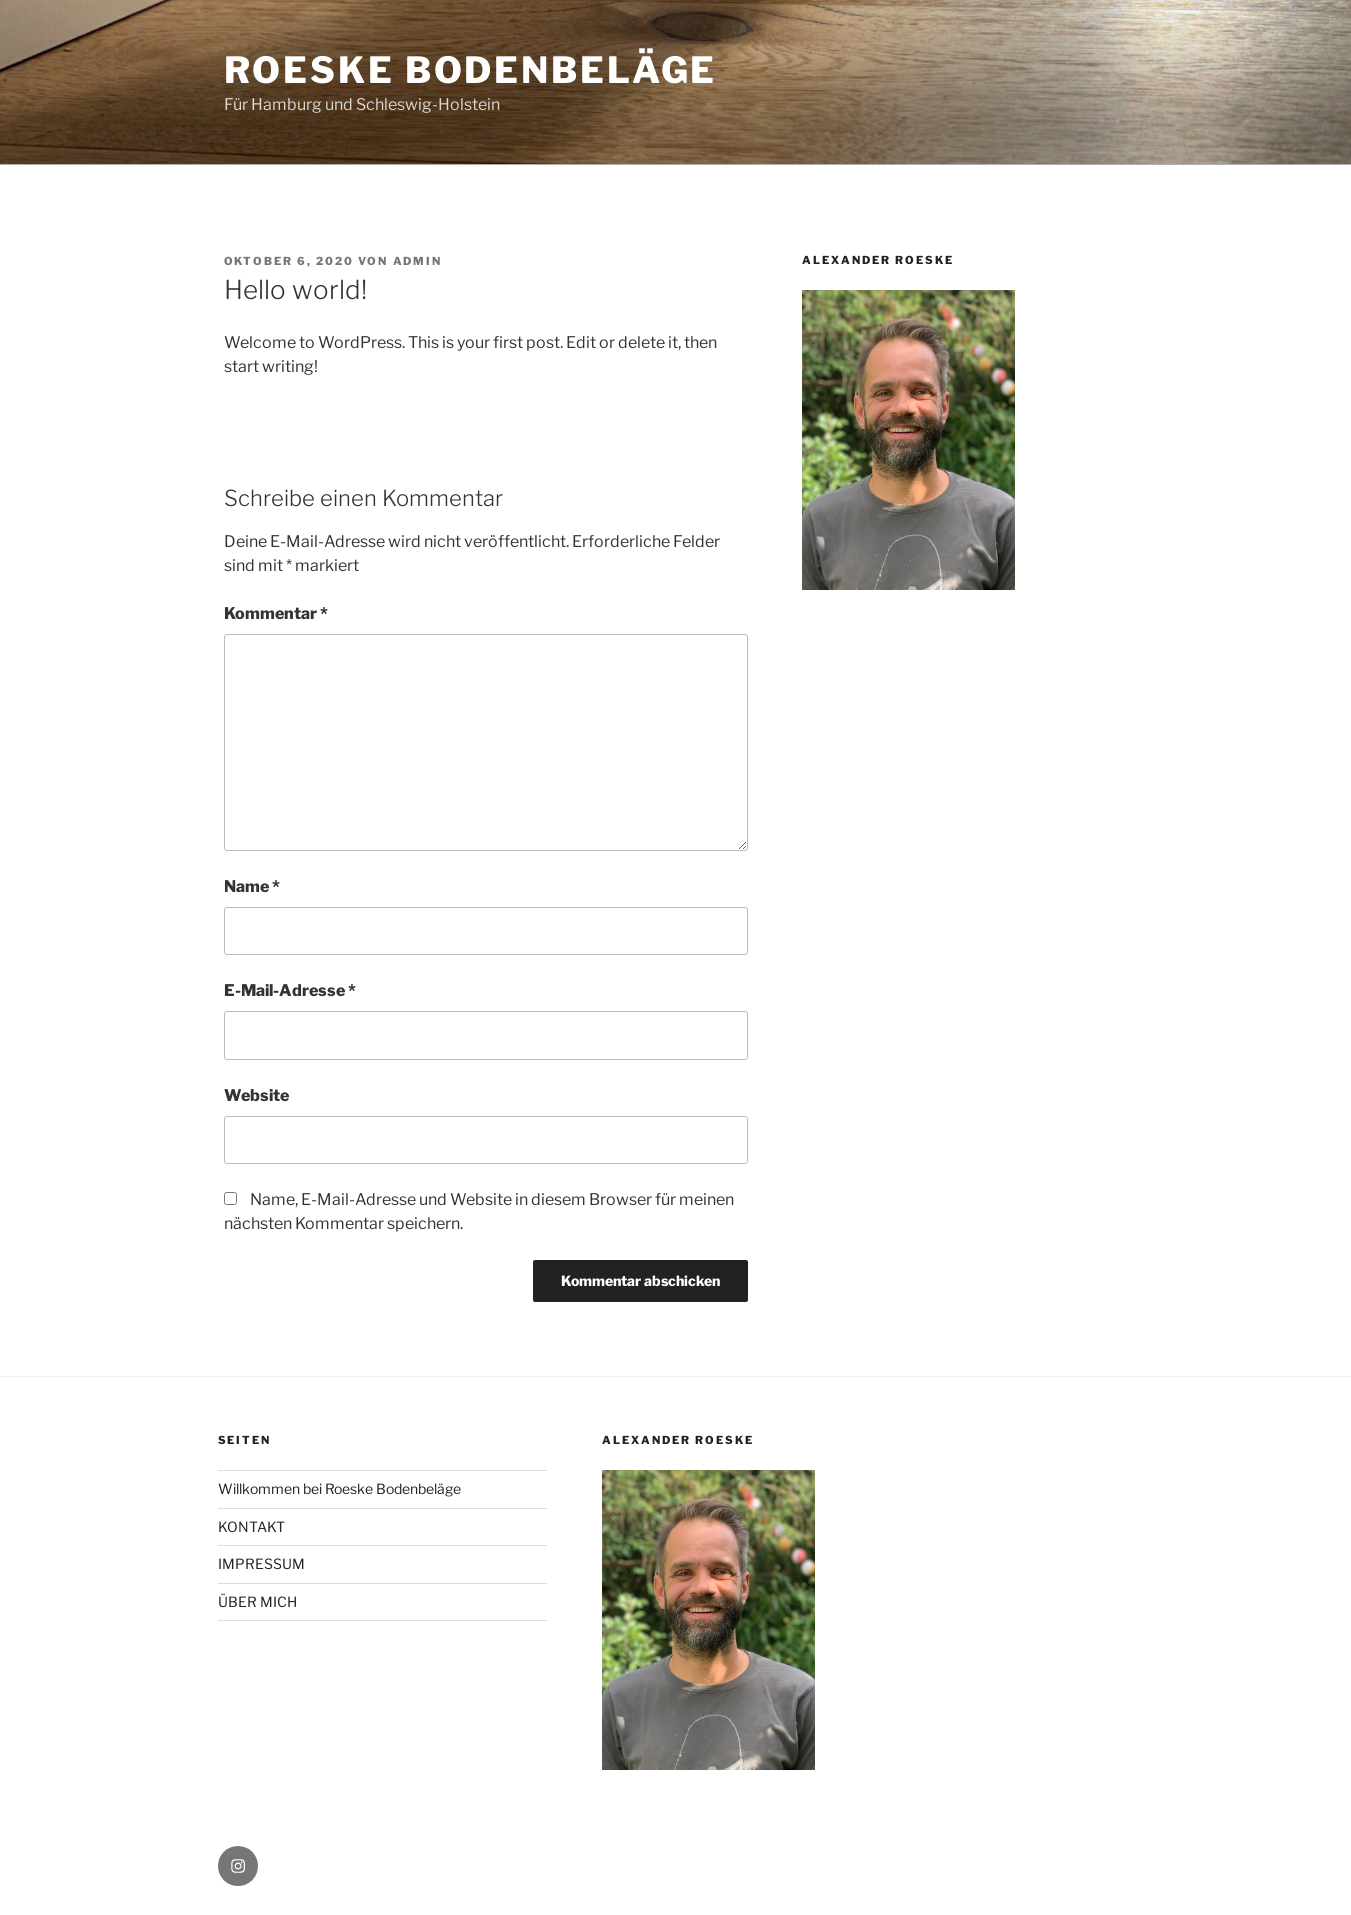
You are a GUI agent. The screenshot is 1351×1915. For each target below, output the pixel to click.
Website (256, 1095)
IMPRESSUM (261, 1563)
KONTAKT (251, 1526)
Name (252, 886)
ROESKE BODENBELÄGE (471, 70)
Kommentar (276, 613)
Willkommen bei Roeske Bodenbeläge (339, 1488)
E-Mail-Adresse (290, 990)
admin (418, 261)
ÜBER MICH (257, 1601)
